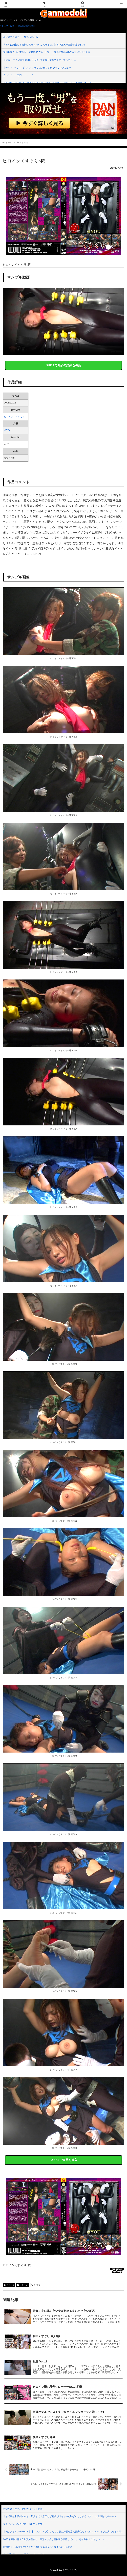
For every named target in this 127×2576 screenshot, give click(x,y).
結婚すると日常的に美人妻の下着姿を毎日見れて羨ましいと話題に (38, 2548)
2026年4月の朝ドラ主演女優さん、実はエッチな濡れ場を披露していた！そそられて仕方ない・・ (54, 2540)
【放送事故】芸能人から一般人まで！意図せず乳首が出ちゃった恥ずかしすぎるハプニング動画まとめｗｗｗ (60, 2517)
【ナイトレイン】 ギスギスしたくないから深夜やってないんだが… (38, 67)
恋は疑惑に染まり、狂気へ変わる (20, 37)
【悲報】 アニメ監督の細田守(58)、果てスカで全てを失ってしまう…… (40, 60)
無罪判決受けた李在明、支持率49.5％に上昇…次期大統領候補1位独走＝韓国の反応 (46, 52)
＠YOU (7, 430)
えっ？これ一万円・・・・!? (18, 75)
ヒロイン (8, 416)
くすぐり (20, 416)
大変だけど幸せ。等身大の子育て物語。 (24, 2510)
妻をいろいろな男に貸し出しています (22, 2525)
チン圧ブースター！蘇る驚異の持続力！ (18, 26)
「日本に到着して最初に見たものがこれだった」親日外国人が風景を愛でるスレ (44, 44)
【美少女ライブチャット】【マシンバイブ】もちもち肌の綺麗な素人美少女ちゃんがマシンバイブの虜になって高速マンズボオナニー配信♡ (64, 2533)
